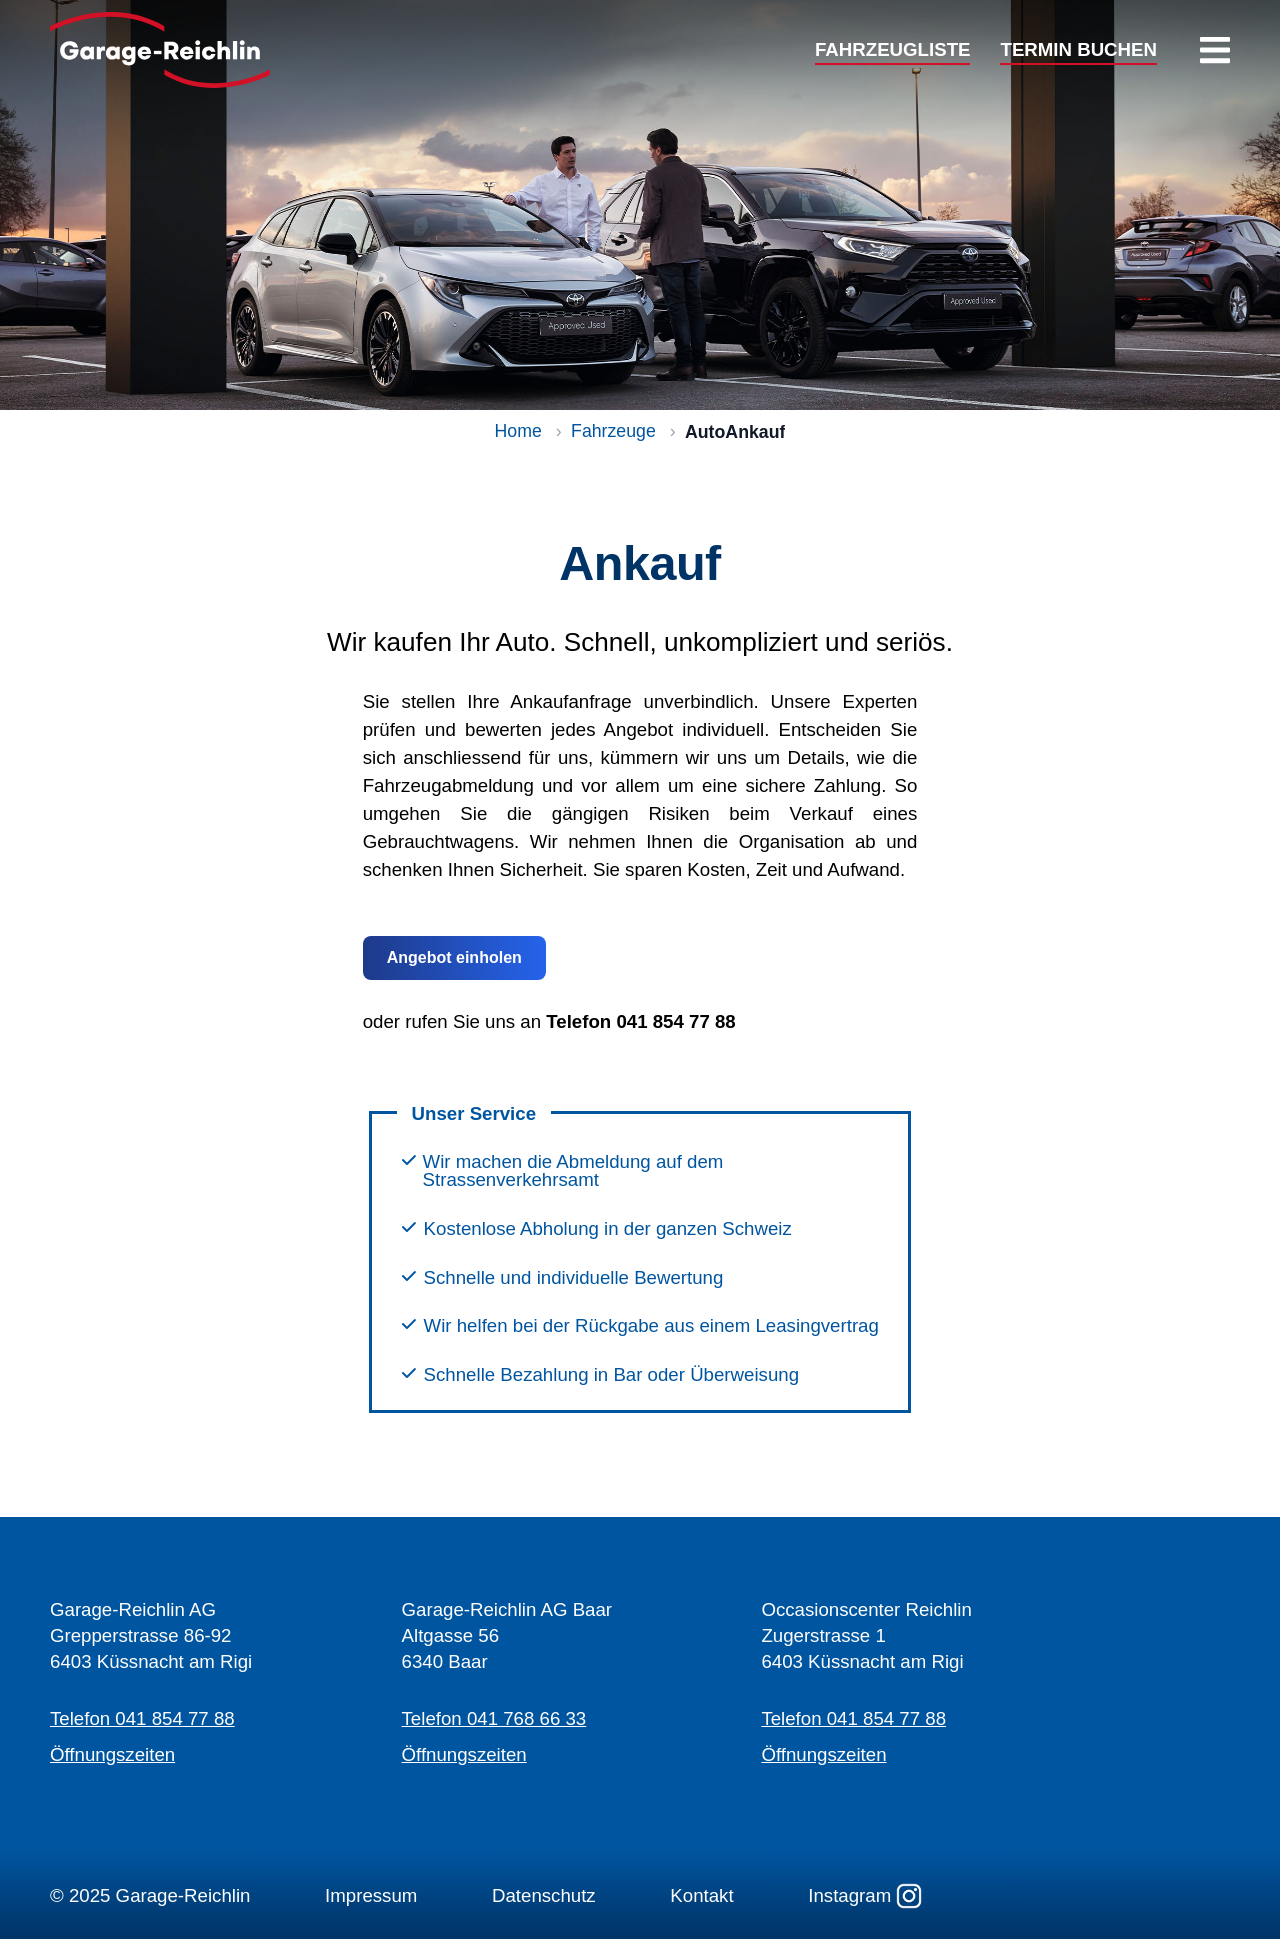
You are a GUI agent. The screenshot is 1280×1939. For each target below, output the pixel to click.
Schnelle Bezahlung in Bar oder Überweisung (611, 1375)
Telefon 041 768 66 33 (494, 1718)
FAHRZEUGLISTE (892, 50)
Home (518, 432)
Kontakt (701, 1895)
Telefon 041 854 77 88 (142, 1718)
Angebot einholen (454, 957)
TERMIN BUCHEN (1078, 50)
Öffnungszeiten (112, 1754)
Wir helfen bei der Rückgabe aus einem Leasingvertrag (651, 1326)
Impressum (371, 1895)
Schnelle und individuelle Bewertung (574, 1278)
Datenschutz (544, 1895)
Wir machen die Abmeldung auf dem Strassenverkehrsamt (573, 1171)
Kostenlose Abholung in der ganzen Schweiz (608, 1229)
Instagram (865, 1896)
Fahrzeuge (613, 432)
